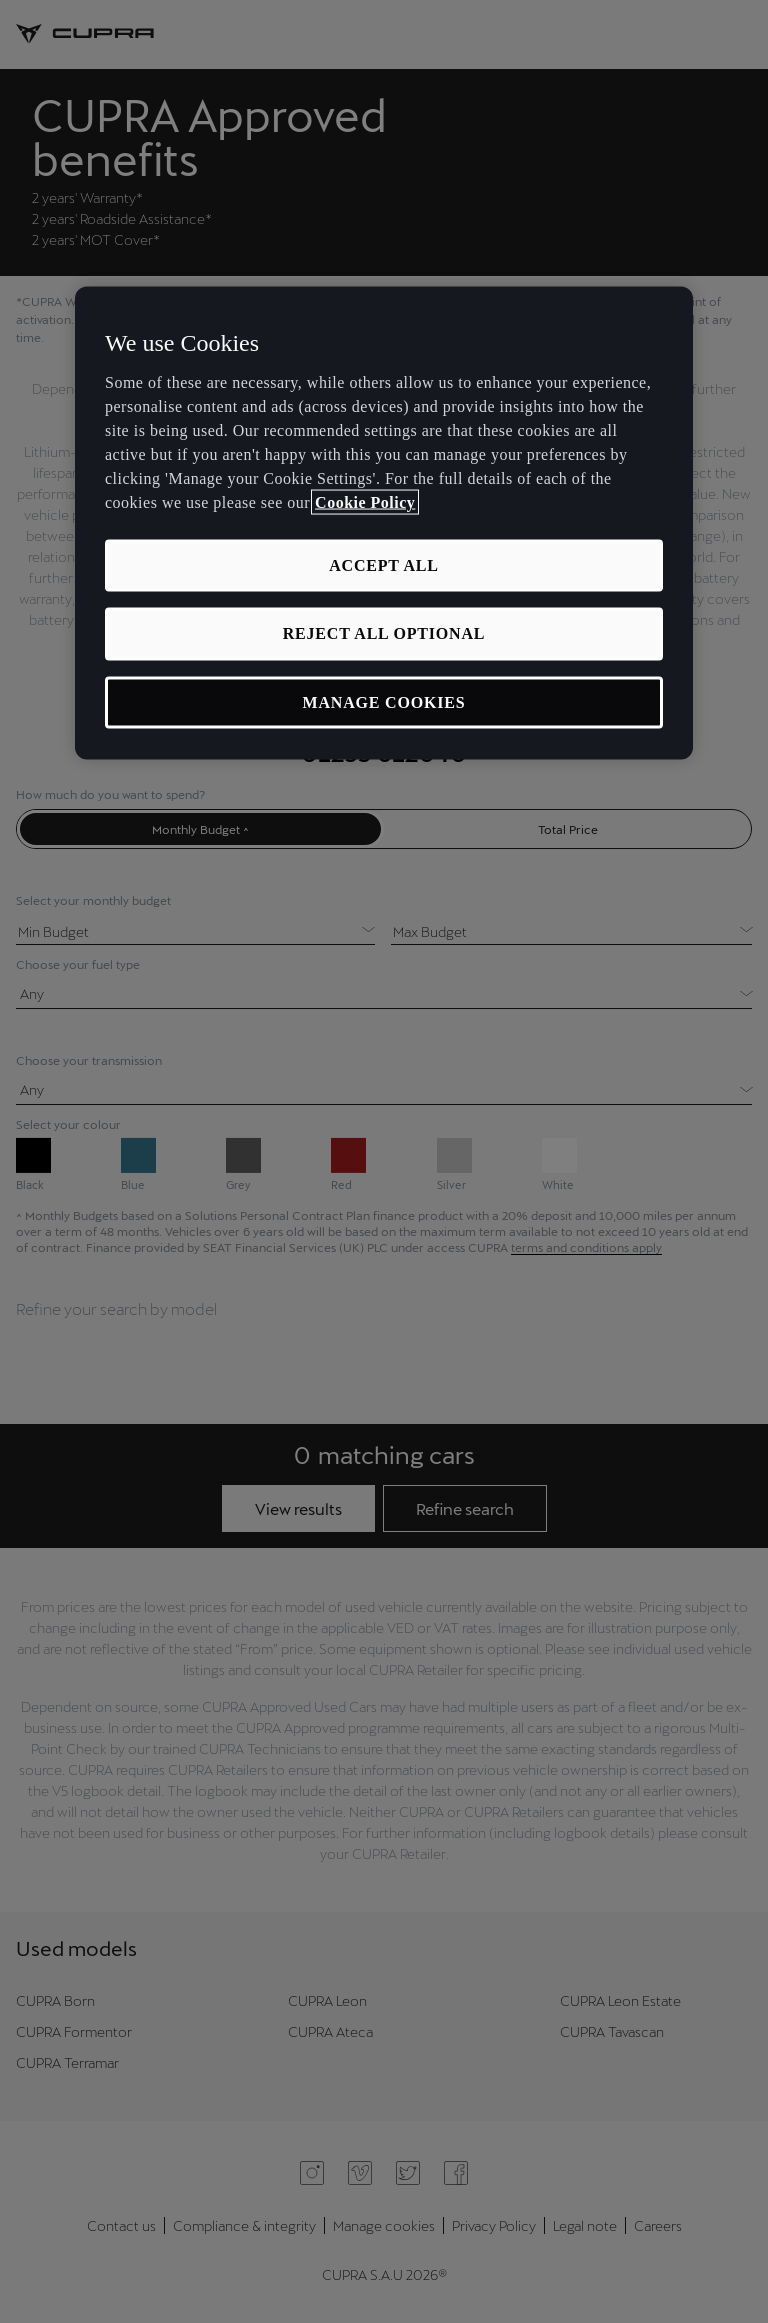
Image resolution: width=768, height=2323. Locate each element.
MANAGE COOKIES (384, 701)
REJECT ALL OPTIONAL (384, 633)
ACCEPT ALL (384, 565)
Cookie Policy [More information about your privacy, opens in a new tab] (365, 502)
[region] (384, 523)
